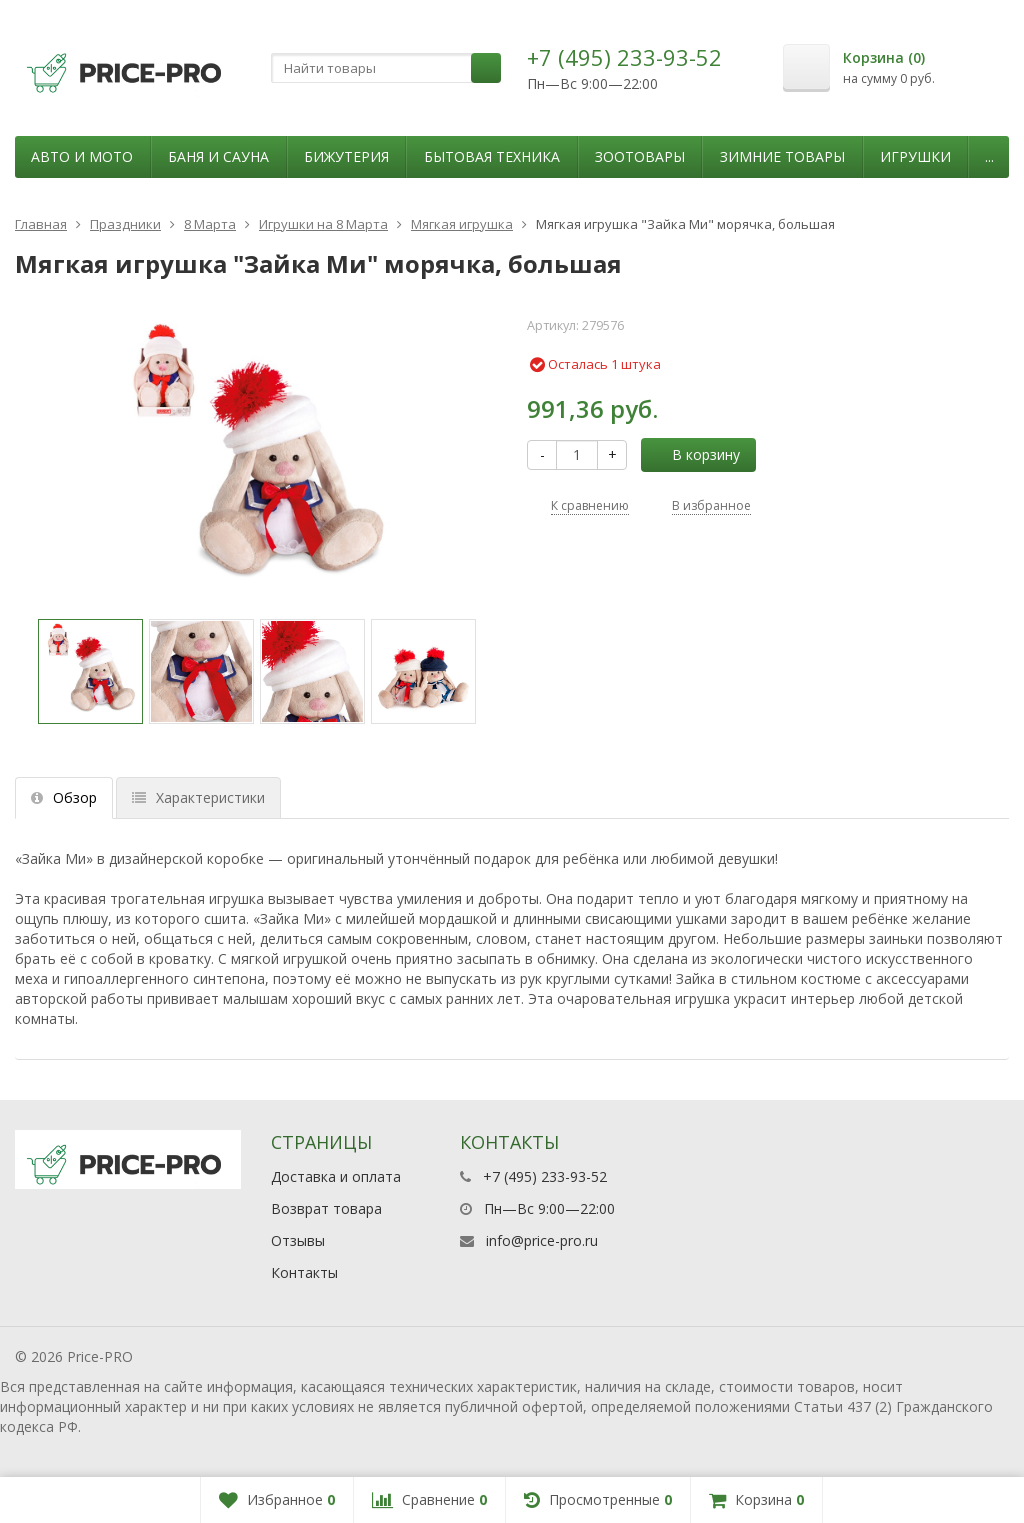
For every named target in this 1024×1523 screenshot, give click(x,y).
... (989, 156)
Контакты (304, 1272)
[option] (90, 671)
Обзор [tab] (64, 797)
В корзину (695, 454)
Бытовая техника (492, 156)
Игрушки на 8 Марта (323, 224)
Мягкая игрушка (462, 224)
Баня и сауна (218, 156)
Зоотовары (640, 156)
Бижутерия (346, 156)
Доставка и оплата (336, 1176)
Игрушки (915, 156)
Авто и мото (82, 156)
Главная (41, 224)
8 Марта (210, 224)
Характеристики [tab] (198, 797)
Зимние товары (782, 156)
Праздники (125, 224)
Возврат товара (326, 1208)
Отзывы (298, 1240)
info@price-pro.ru (542, 1240)
